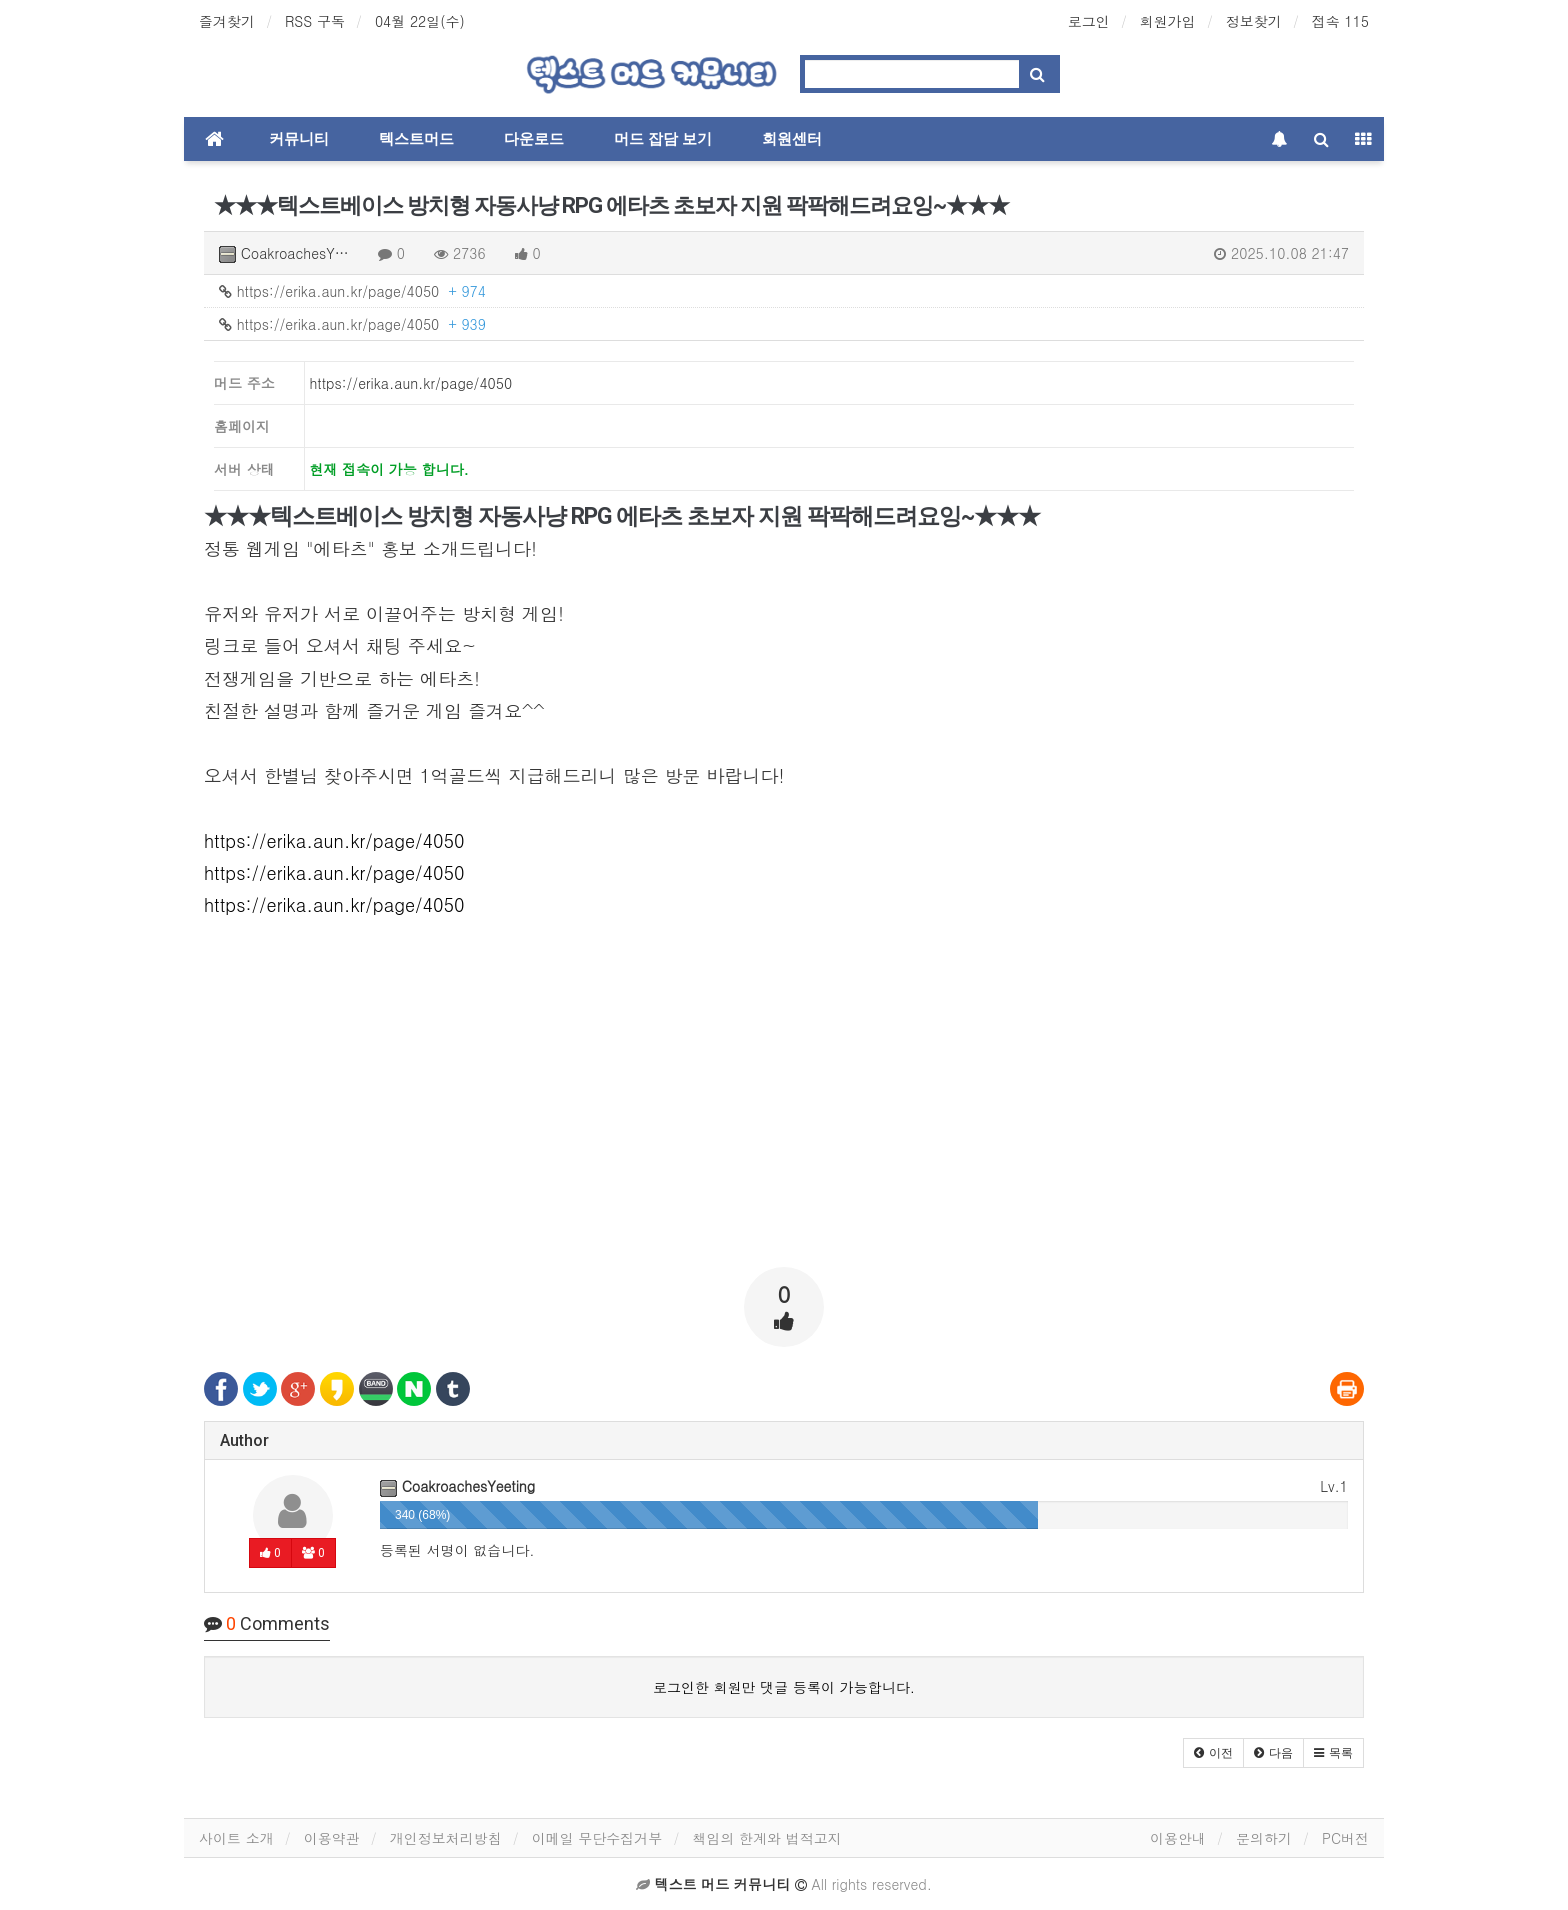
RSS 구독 (315, 21)
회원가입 (1168, 21)
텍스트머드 (416, 139)
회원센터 (792, 139)
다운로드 (534, 139)
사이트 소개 (236, 1838)
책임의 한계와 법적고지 (766, 1838)
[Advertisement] (784, 1112)
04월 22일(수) (420, 21)
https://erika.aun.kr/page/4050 (352, 291)
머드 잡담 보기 (663, 139)
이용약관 (332, 1838)
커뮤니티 (299, 139)
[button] (1213, 1753)
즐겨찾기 (227, 21)
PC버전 (1345, 1838)
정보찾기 (1254, 21)
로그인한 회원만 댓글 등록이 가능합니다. (784, 1687)
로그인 (1089, 21)
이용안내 (1178, 1838)
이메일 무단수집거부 (597, 1838)
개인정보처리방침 (446, 1838)
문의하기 (1264, 1838)
